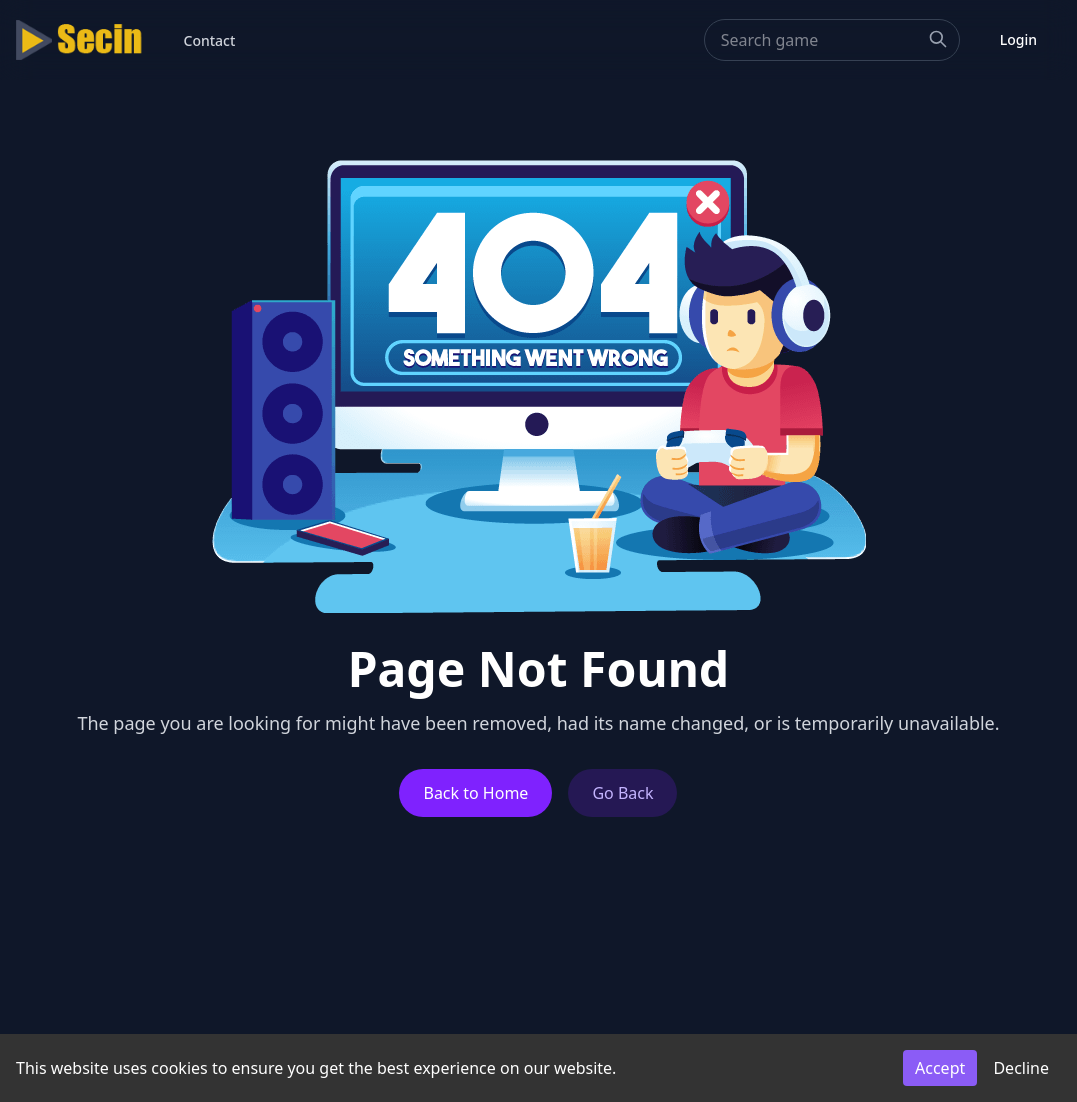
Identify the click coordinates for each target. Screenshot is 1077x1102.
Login (1018, 39)
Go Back (622, 793)
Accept (940, 1068)
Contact (210, 40)
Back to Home (475, 793)
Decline (1021, 1068)
